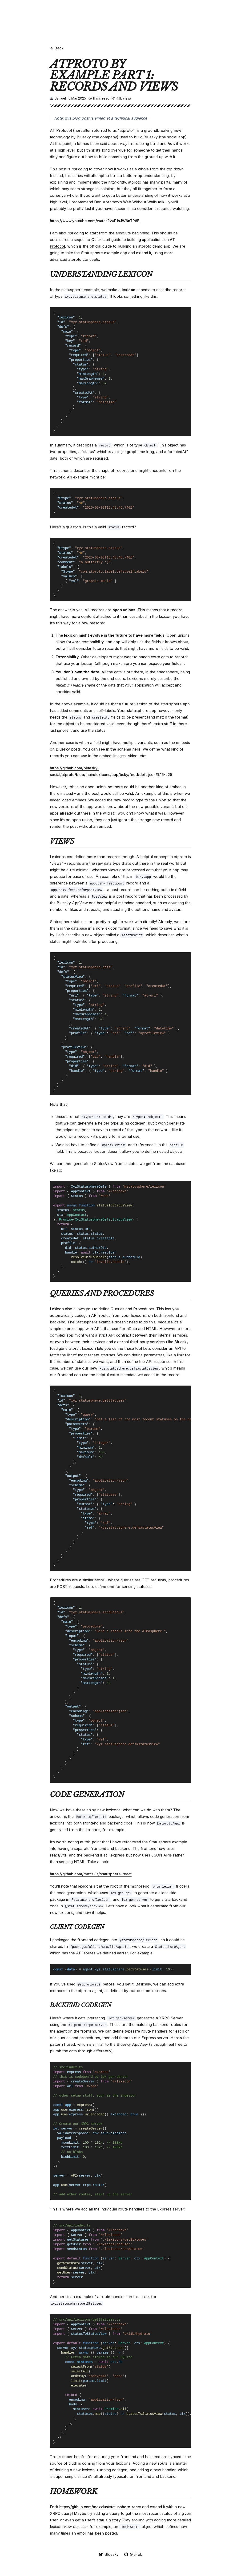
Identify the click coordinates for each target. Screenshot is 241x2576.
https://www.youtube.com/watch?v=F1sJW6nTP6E (95, 220)
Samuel (60, 98)
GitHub (133, 2554)
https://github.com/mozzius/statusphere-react (91, 1874)
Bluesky (109, 2554)
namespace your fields (161, 663)
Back (57, 48)
